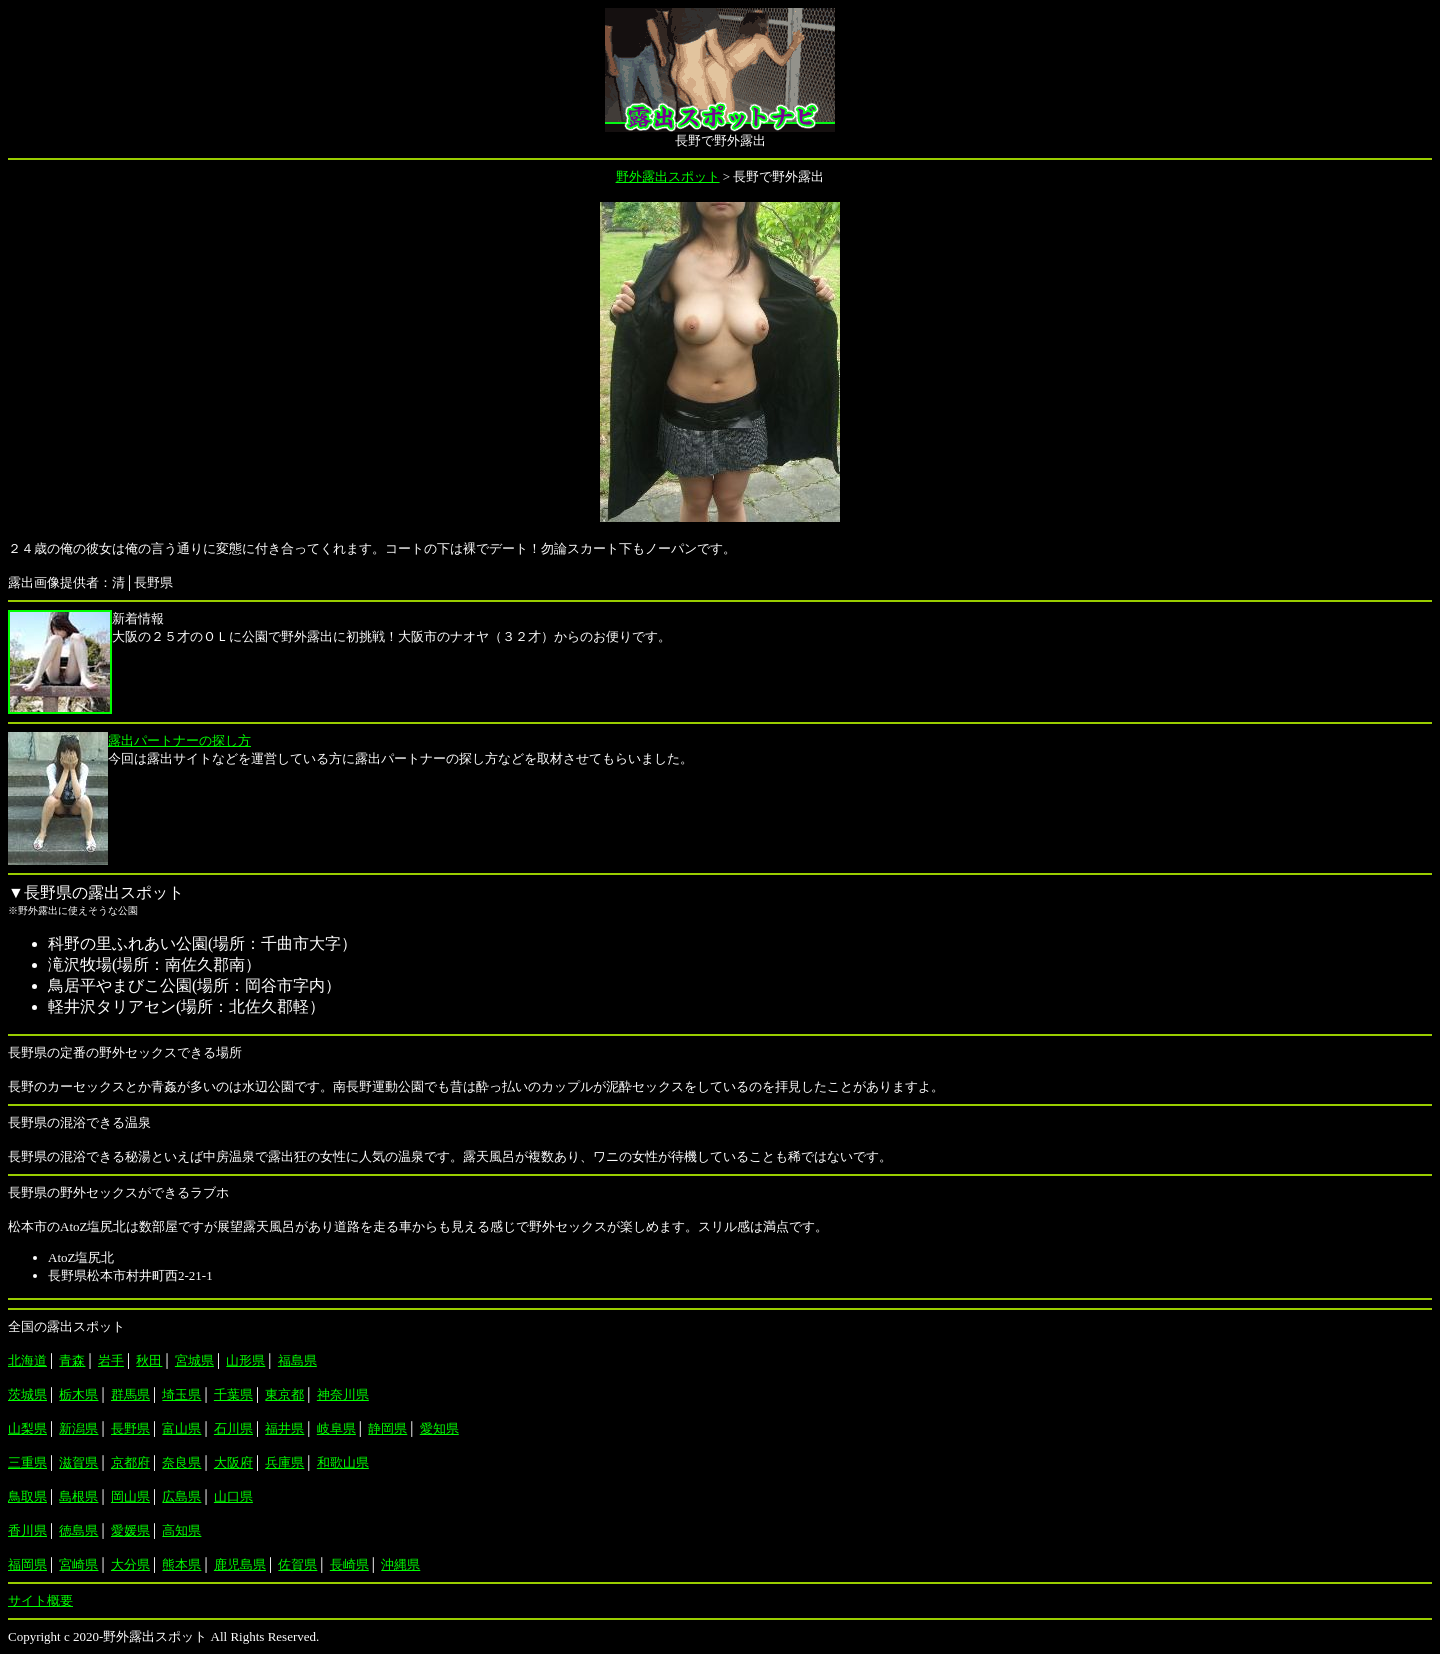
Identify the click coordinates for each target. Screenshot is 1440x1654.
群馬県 (130, 1394)
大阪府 (233, 1462)
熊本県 (181, 1564)
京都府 (130, 1462)
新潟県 (78, 1428)
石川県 (233, 1428)
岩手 (111, 1360)
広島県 (181, 1496)
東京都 (284, 1394)
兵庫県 (284, 1462)
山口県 (233, 1496)
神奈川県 (343, 1394)
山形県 (245, 1360)
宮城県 (194, 1360)
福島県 (297, 1360)
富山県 (181, 1428)
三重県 (27, 1462)
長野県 (130, 1428)
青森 (72, 1360)
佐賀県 (297, 1564)
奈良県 (181, 1462)
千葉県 (233, 1394)
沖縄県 (400, 1564)
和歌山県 (343, 1462)
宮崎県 (78, 1564)
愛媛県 (130, 1530)
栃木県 (78, 1394)
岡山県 (130, 1496)
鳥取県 (27, 1496)
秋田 (149, 1360)
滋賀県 (78, 1462)
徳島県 (78, 1530)
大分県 (130, 1564)
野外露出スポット (668, 176)
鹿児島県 (240, 1564)
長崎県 (349, 1564)
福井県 (284, 1428)
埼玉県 (181, 1394)
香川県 (27, 1530)
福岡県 (27, 1564)
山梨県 (27, 1428)
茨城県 (27, 1394)
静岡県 (387, 1428)
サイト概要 (40, 1600)
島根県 (78, 1496)
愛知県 (439, 1428)
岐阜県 (336, 1428)
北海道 (27, 1360)
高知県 (181, 1530)
